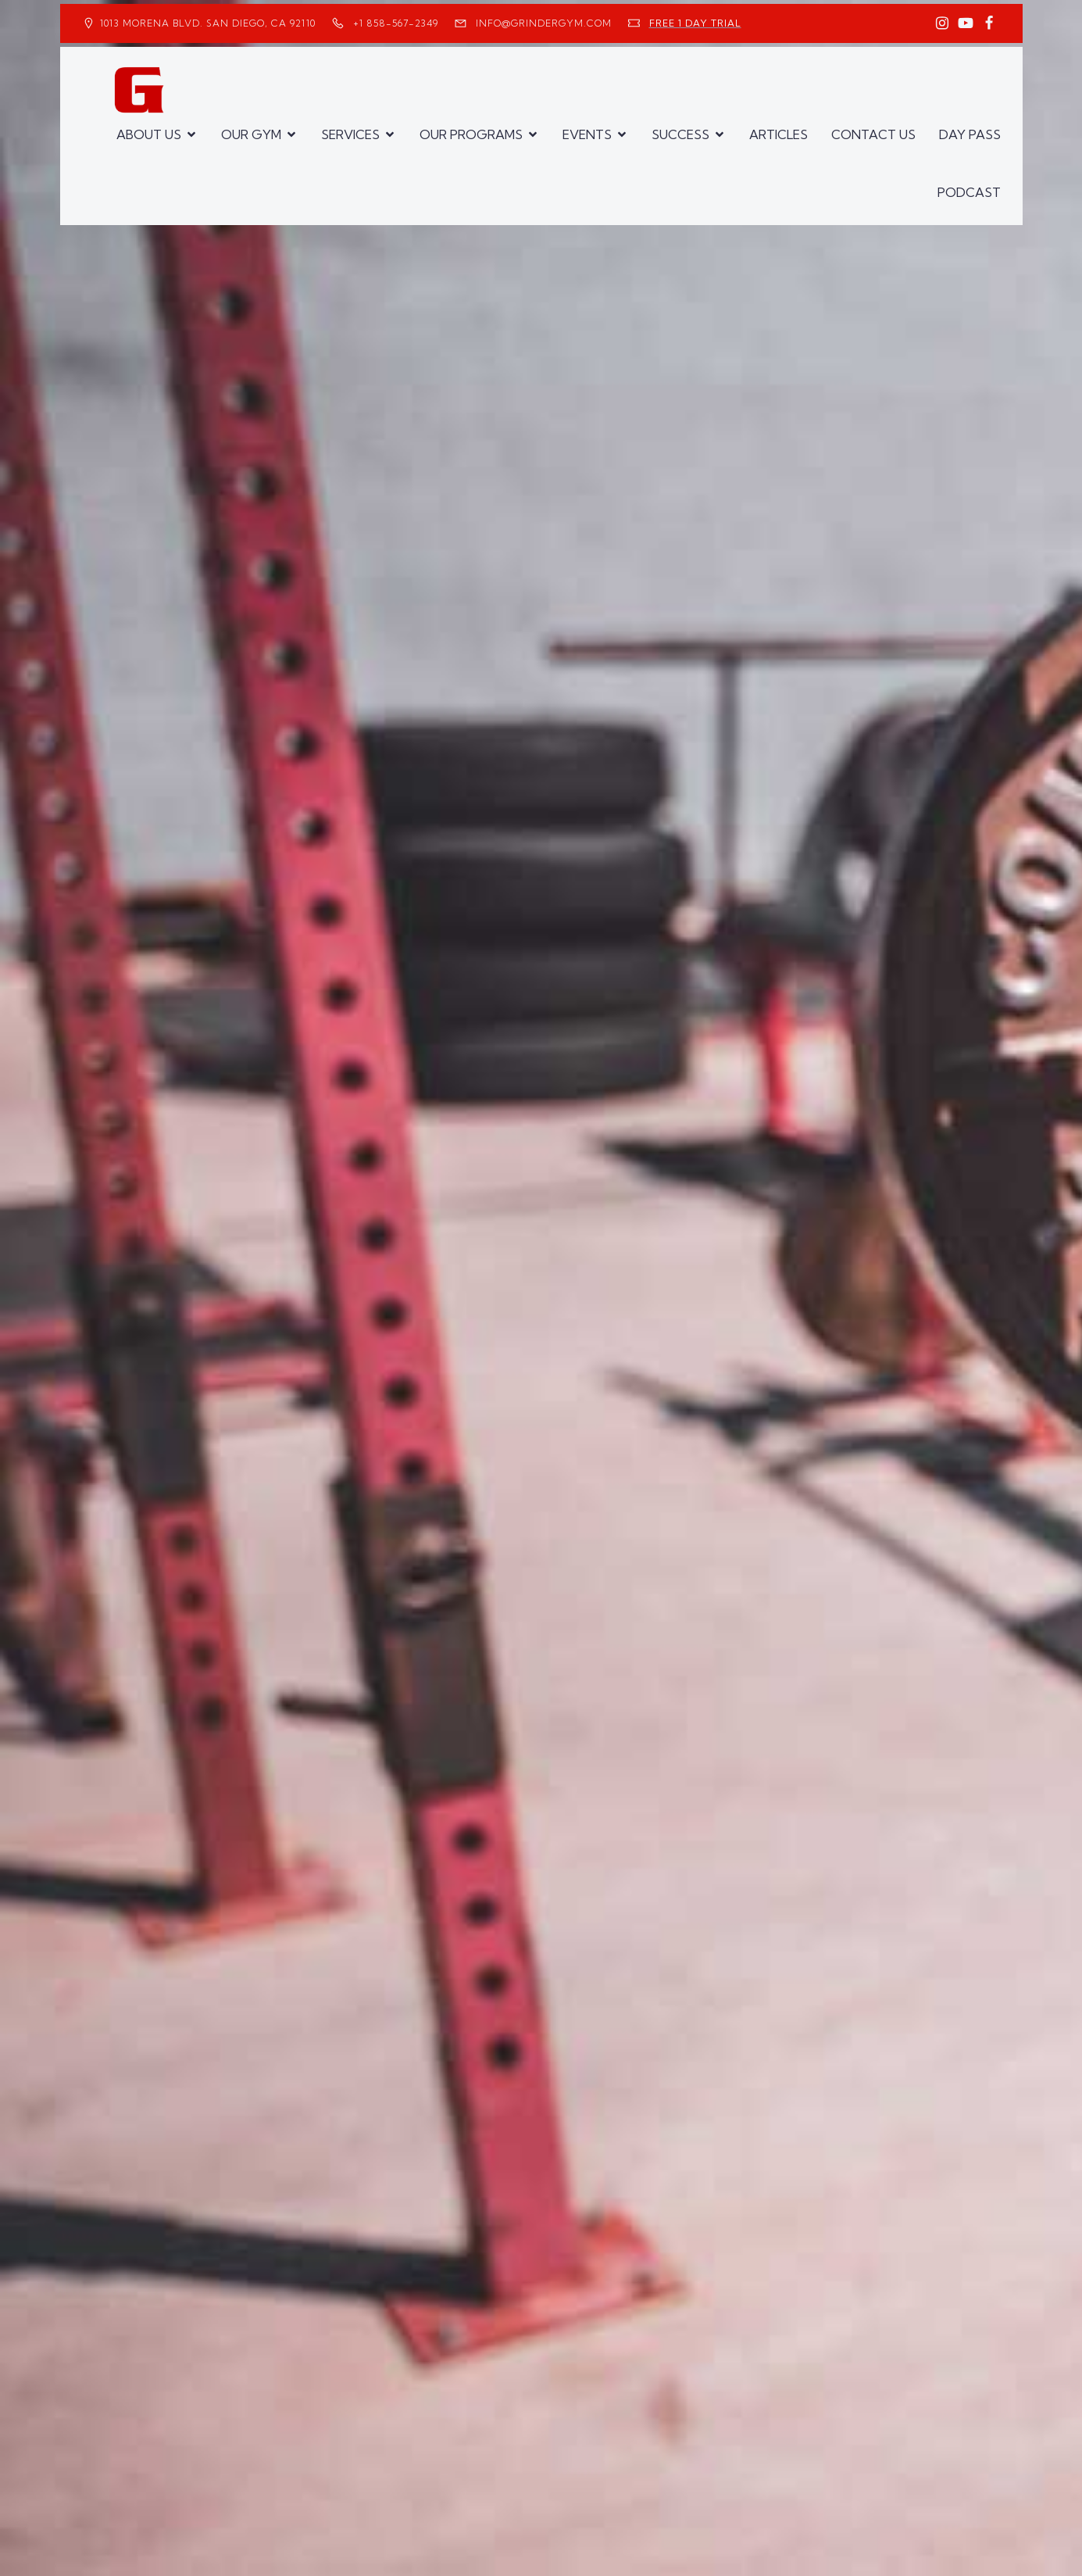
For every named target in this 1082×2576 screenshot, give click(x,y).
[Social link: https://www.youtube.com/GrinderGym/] (965, 23)
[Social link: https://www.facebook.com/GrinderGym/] (989, 23)
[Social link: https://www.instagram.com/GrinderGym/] (942, 23)
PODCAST (969, 192)
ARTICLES (778, 134)
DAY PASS (970, 134)
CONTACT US (873, 134)
